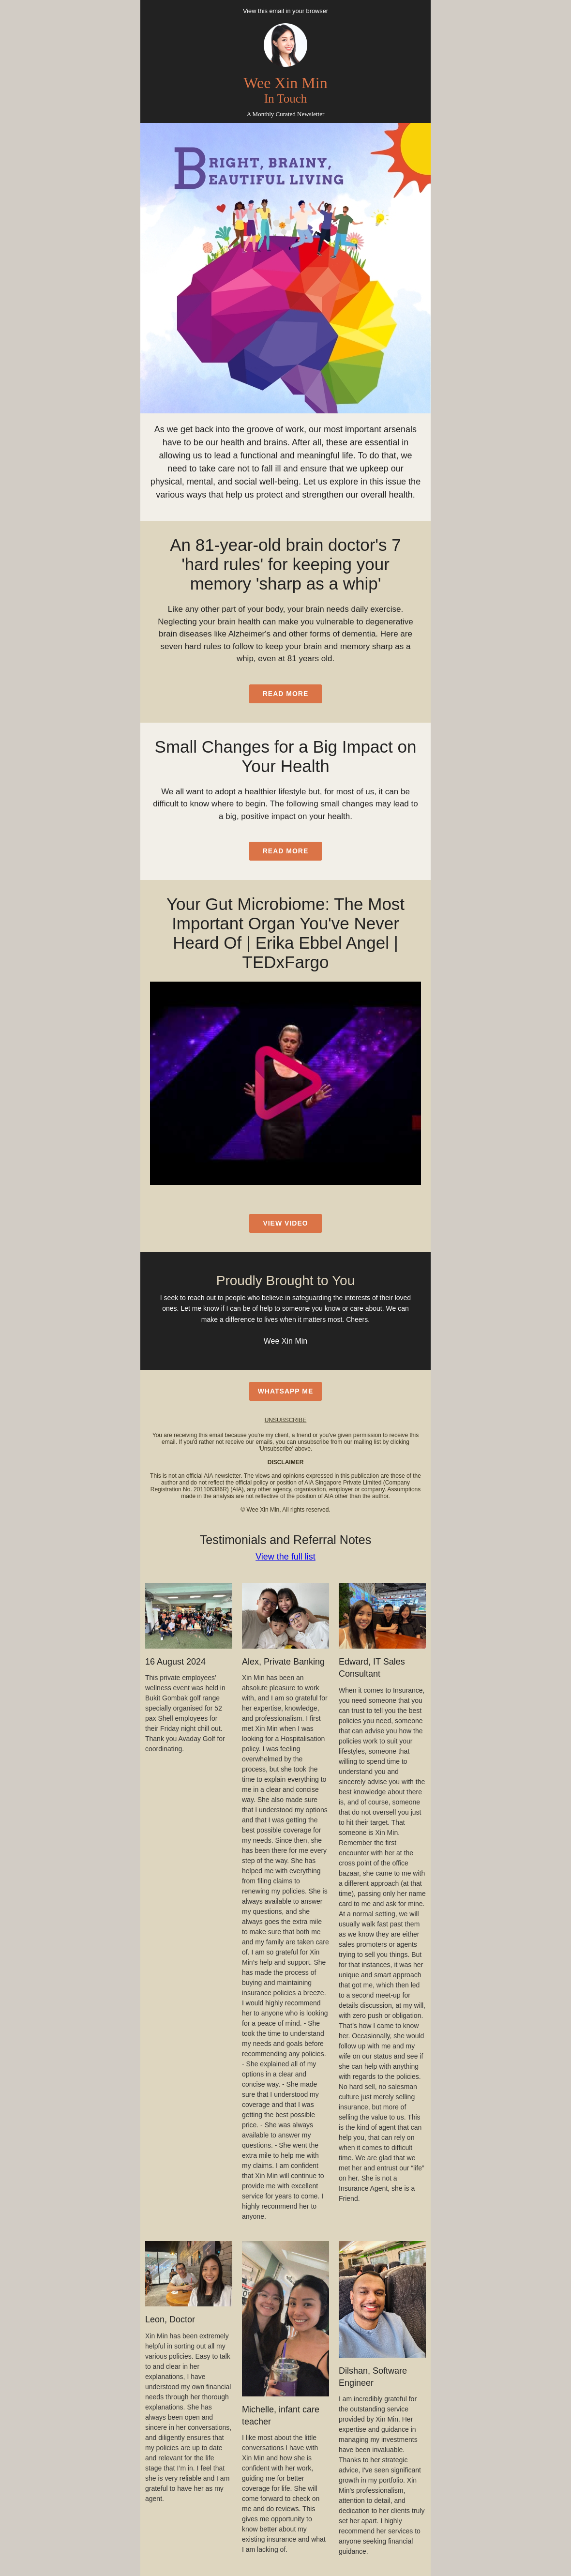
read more (286, 693)
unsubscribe (286, 1420)
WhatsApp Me (286, 1391)
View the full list (285, 1556)
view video (285, 1223)
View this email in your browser (285, 11)
